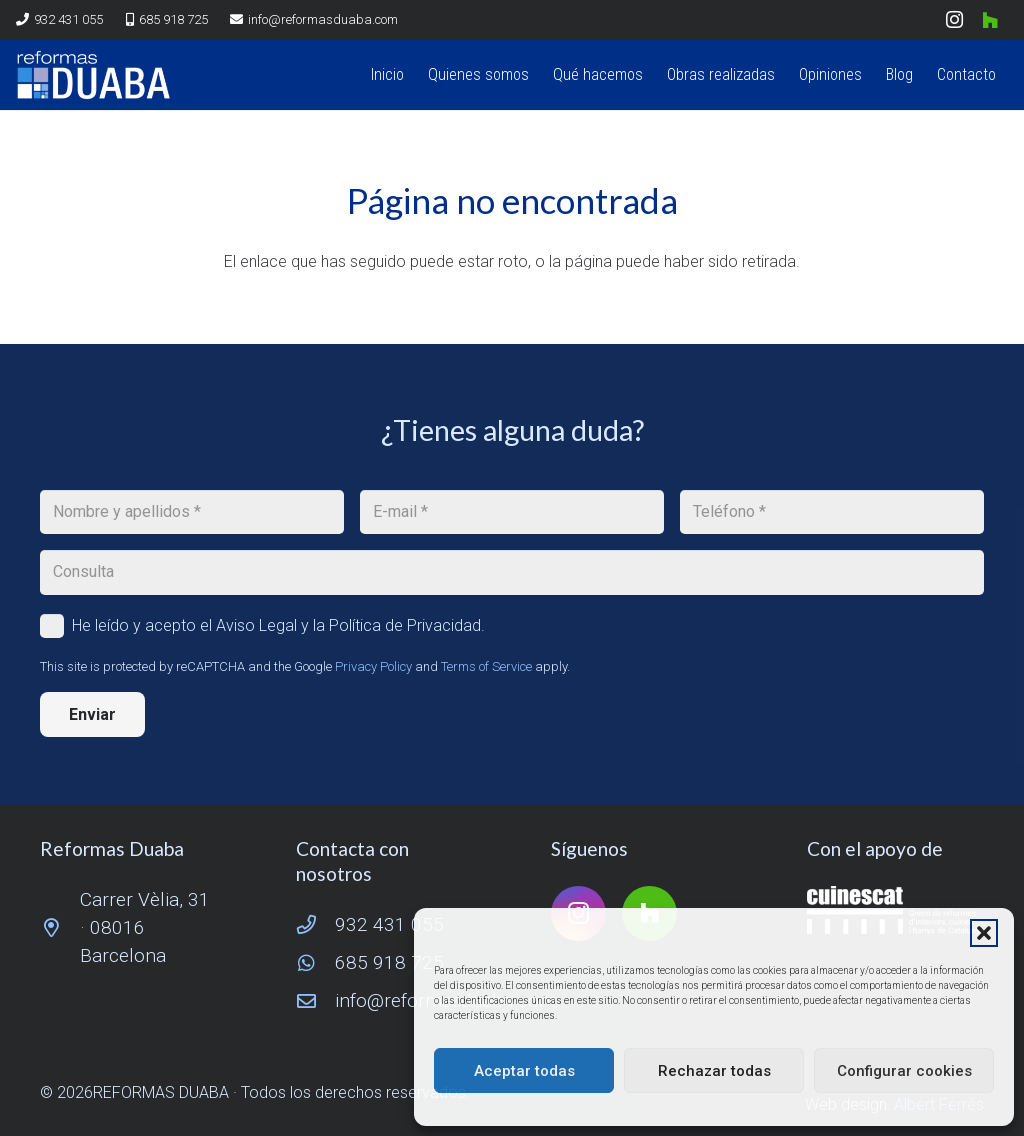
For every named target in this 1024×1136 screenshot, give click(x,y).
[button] (984, 933)
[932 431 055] (316, 924)
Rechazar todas (714, 1071)
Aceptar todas (524, 1071)
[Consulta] (512, 572)
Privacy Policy (373, 666)
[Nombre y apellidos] (192, 512)
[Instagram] (954, 20)
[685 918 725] (316, 962)
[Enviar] (92, 714)
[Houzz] (990, 20)
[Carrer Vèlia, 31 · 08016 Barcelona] (60, 927)
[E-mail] (512, 512)
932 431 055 (389, 924)
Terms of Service (486, 666)
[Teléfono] (832, 512)
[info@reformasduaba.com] (316, 1000)
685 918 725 (389, 962)
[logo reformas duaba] (93, 75)
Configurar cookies (904, 1071)
